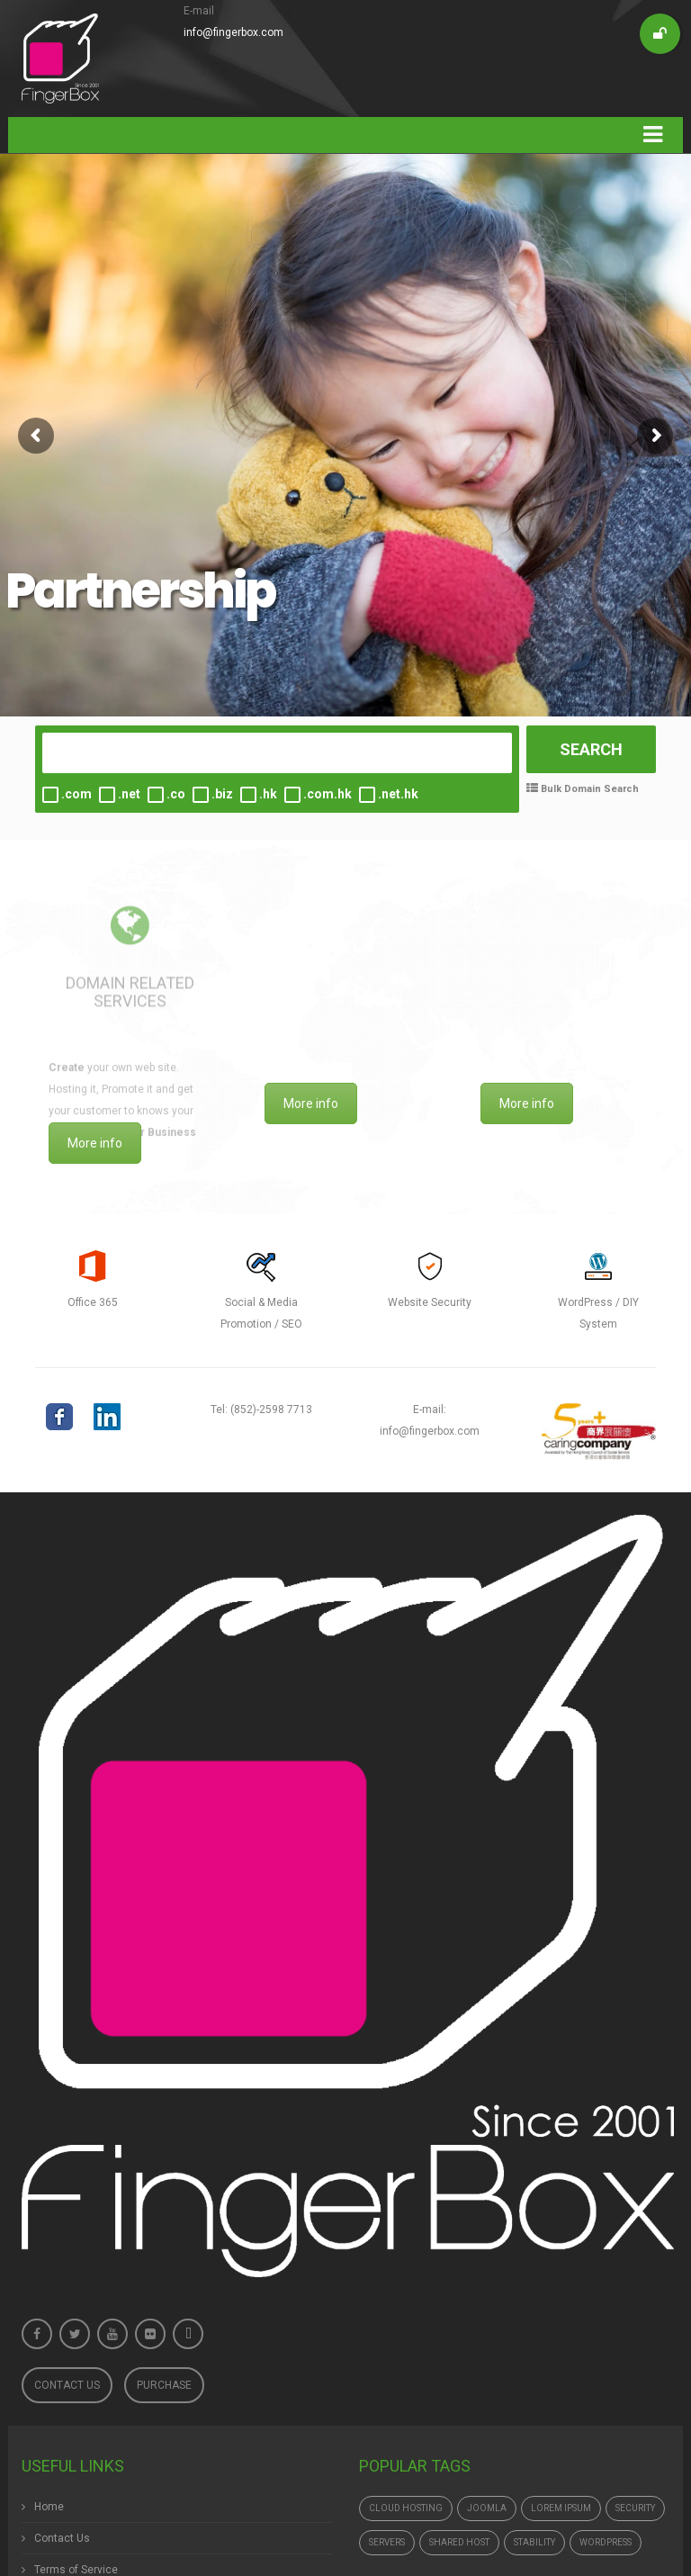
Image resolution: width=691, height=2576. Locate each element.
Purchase (164, 2385)
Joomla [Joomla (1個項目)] (487, 2508)
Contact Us (67, 2385)
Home (49, 2506)
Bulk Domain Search (588, 789)
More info (94, 1143)
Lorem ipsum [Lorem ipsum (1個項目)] (561, 2508)
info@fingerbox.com (233, 32)
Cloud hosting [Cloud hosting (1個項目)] (406, 2508)
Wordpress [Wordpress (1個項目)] (605, 2542)
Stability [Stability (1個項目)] (534, 2542)
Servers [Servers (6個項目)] (387, 2542)
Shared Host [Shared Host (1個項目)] (459, 2542)
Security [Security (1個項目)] (635, 2508)
